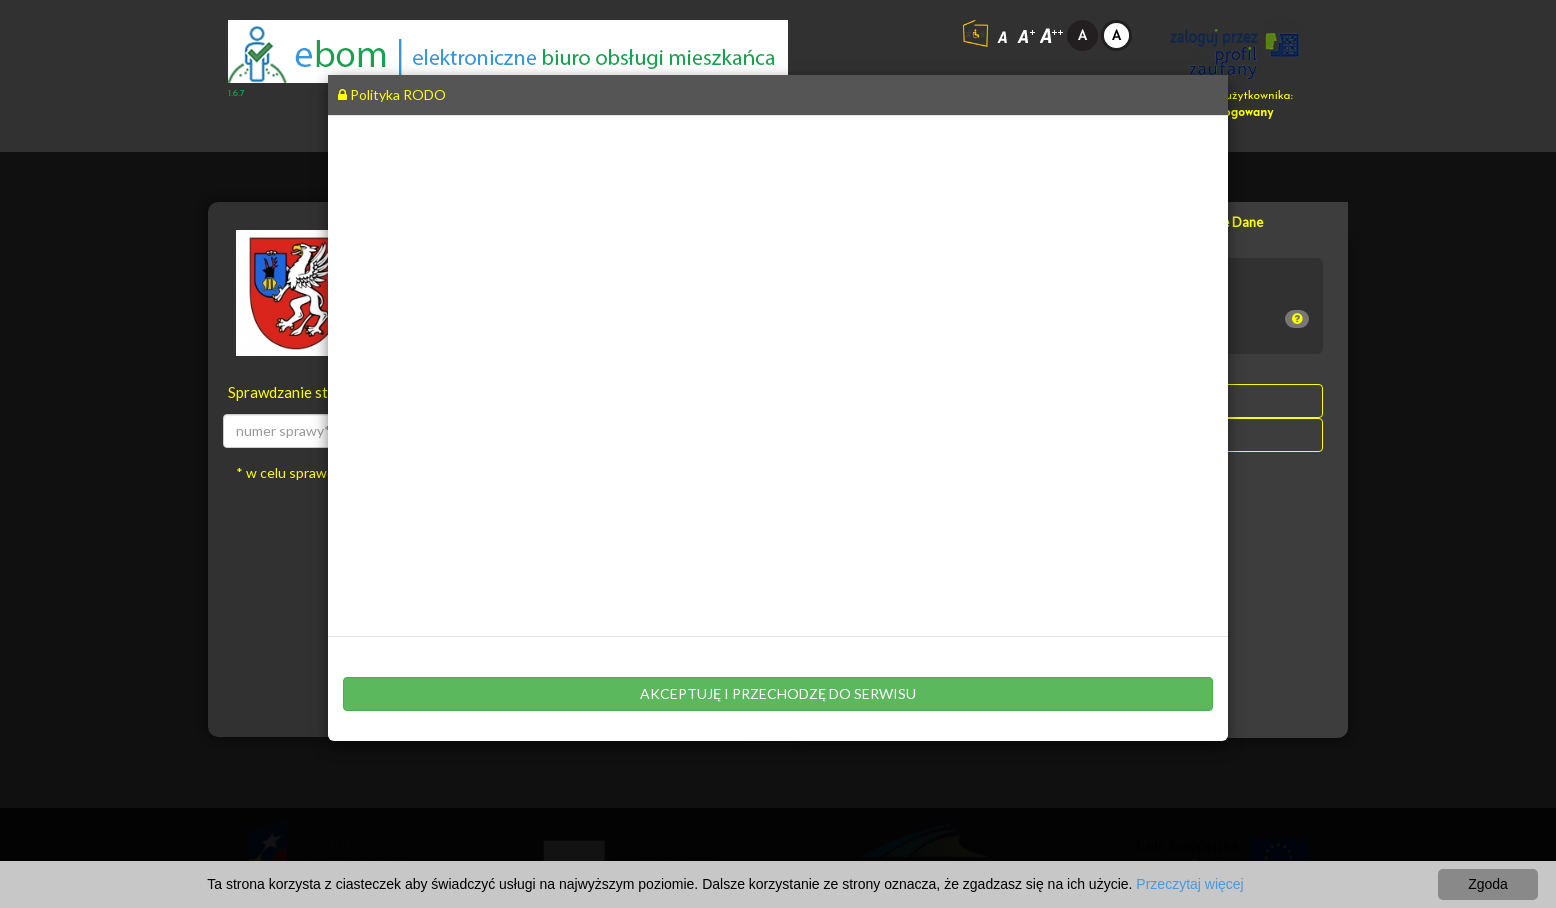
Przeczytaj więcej (1189, 884)
